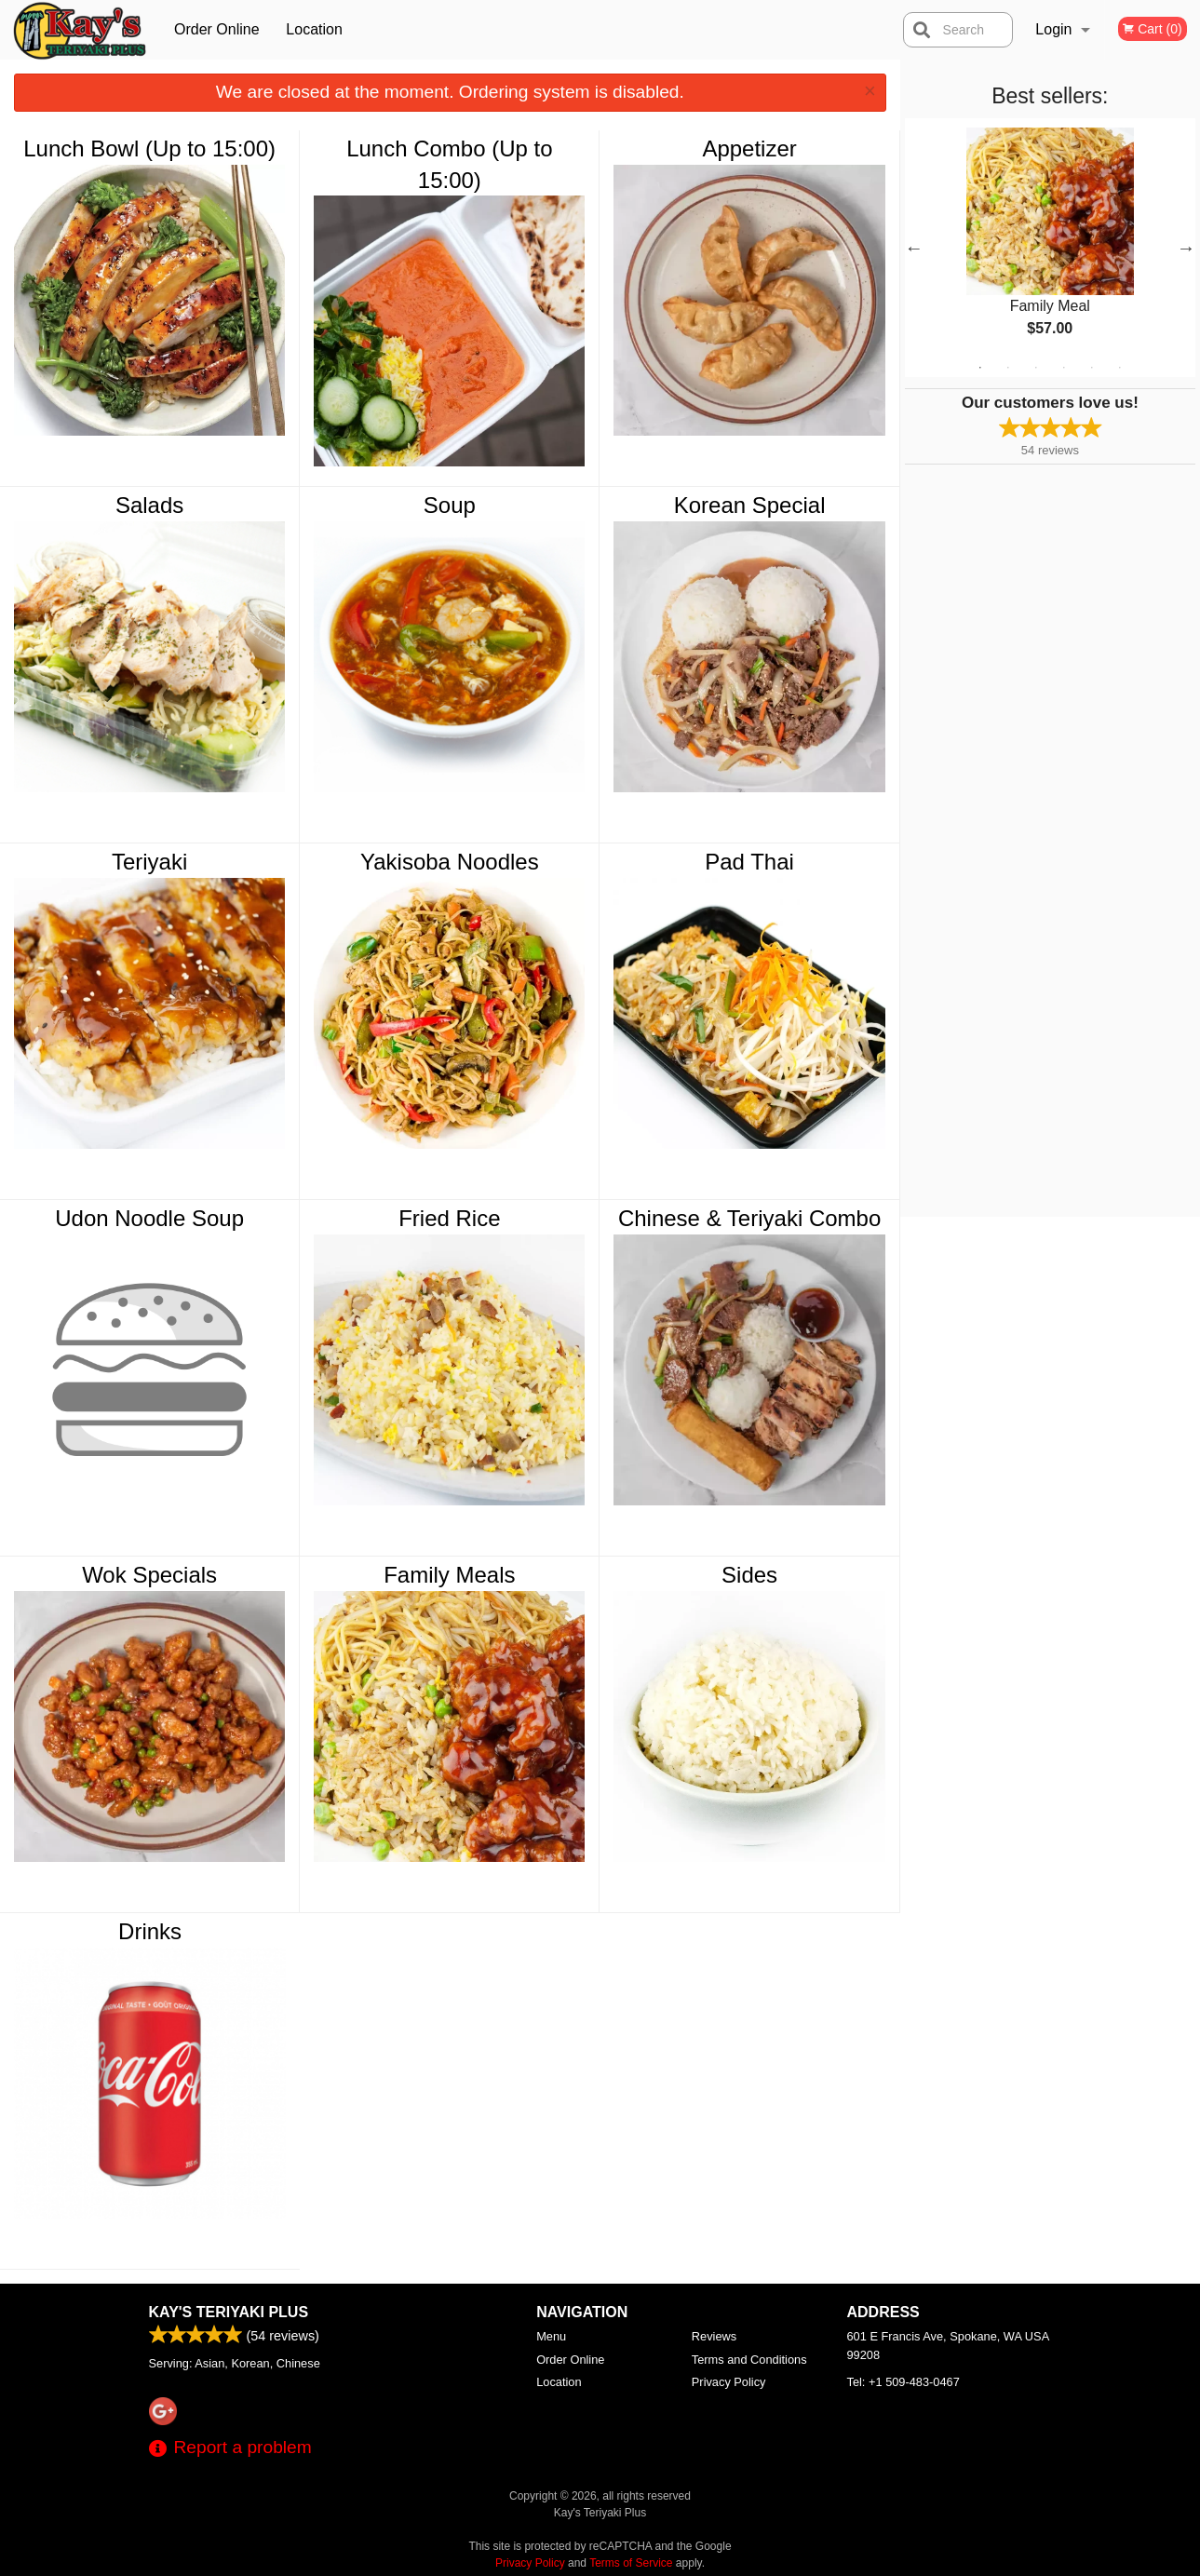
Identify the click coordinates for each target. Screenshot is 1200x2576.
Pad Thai (749, 861)
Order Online (217, 29)
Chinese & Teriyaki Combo (749, 1218)
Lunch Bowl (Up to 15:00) (149, 148)
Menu (551, 2336)
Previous (914, 247)
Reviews (714, 2336)
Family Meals (449, 1574)
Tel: (903, 2382)
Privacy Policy (729, 2382)
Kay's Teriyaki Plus (229, 2312)
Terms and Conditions (749, 2360)
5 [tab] (1092, 367)
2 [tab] (1008, 367)
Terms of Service (630, 2562)
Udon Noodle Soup (149, 1218)
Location (314, 29)
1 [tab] (980, 367)
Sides (749, 1574)
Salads (149, 505)
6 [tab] (1120, 367)
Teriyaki (149, 861)
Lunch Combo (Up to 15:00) (449, 164)
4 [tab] (1064, 367)
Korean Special (750, 505)
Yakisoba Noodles (449, 861)
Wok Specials (149, 1574)
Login (1053, 29)
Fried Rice (449, 1218)
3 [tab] (1036, 367)
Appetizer (749, 148)
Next (1186, 247)
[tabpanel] (1050, 247)
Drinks (150, 1931)
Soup (450, 505)
